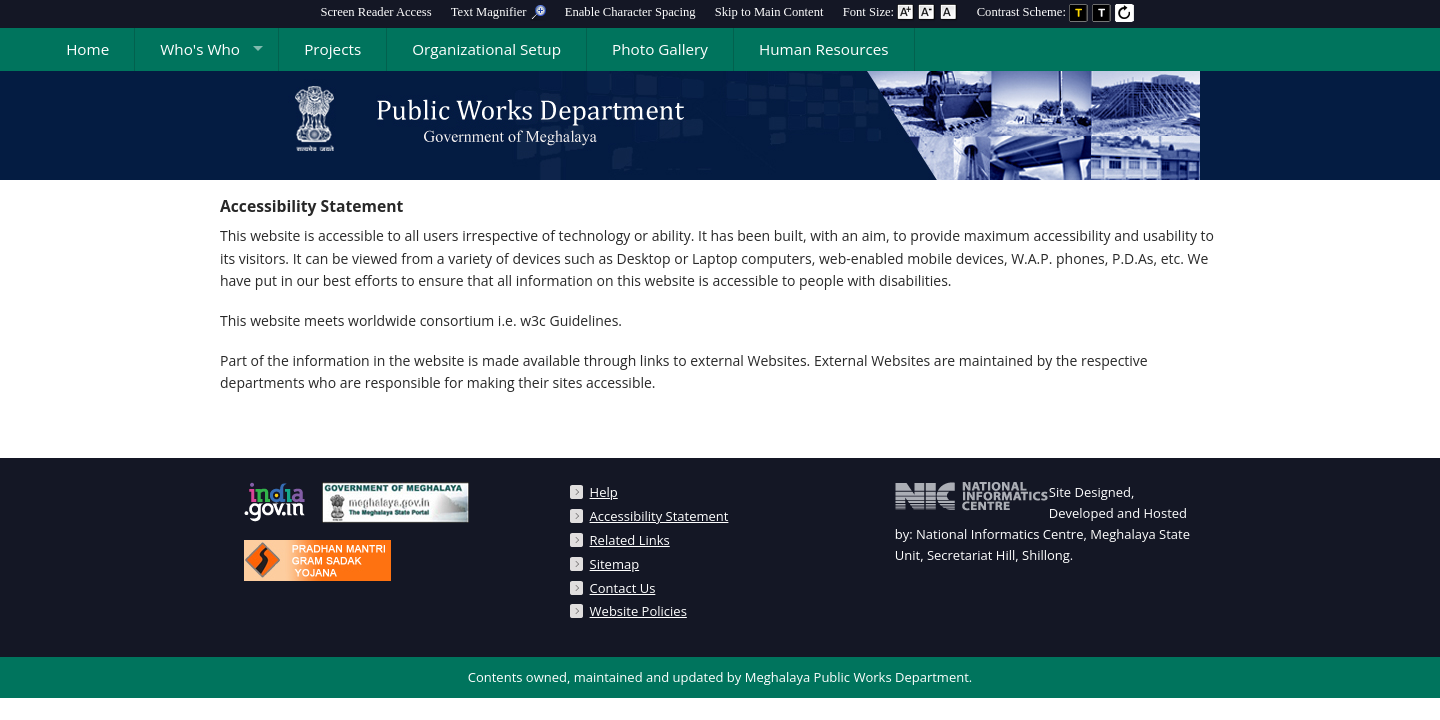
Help (604, 492)
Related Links (630, 540)
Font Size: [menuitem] (900, 12)
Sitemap (615, 564)
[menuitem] (375, 12)
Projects (332, 49)
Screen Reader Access (375, 12)
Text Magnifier (498, 12)
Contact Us (623, 588)
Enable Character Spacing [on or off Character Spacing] (630, 12)
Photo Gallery (660, 49)
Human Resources (824, 49)
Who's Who (200, 49)
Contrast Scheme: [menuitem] (1056, 12)
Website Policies (638, 611)
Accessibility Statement (659, 516)
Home (87, 49)
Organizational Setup (486, 49)
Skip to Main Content (769, 12)
